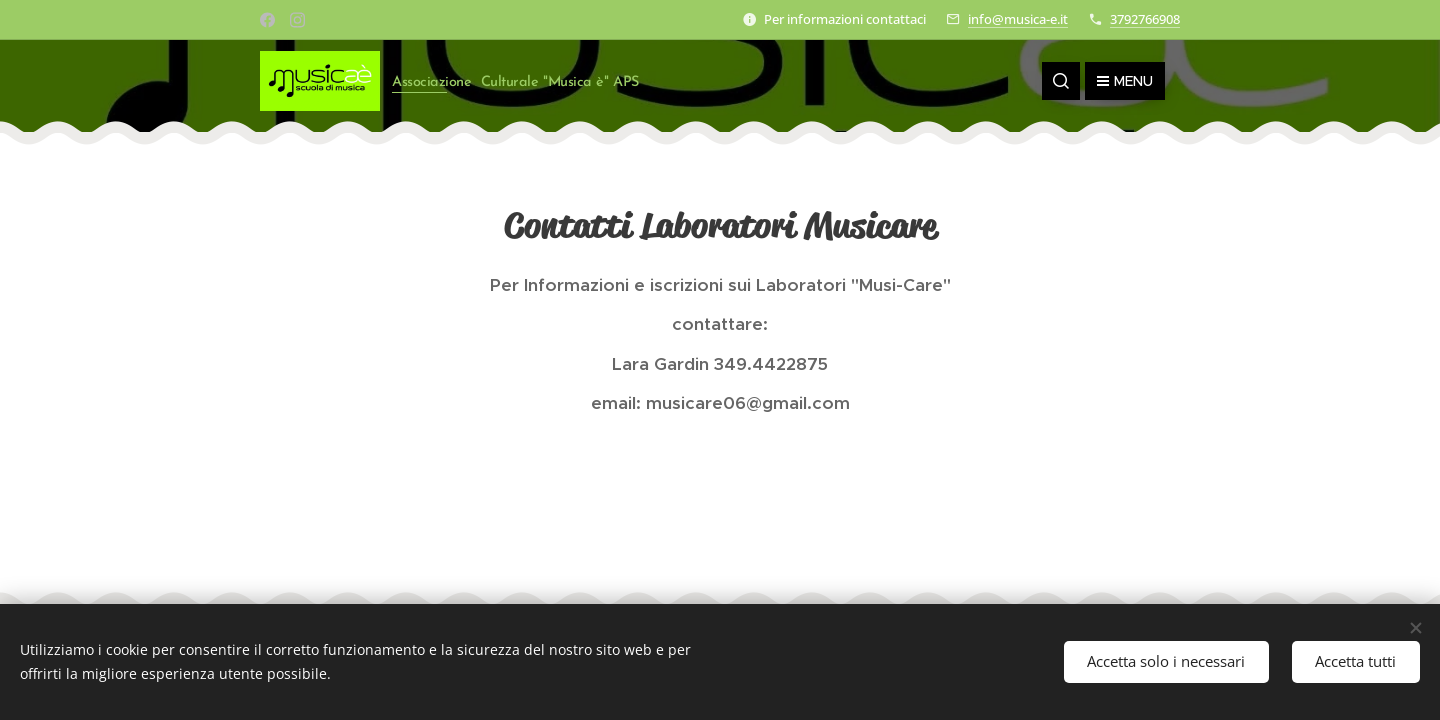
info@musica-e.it (1018, 19)
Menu (1125, 81)
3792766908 (1145, 19)
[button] (1061, 81)
